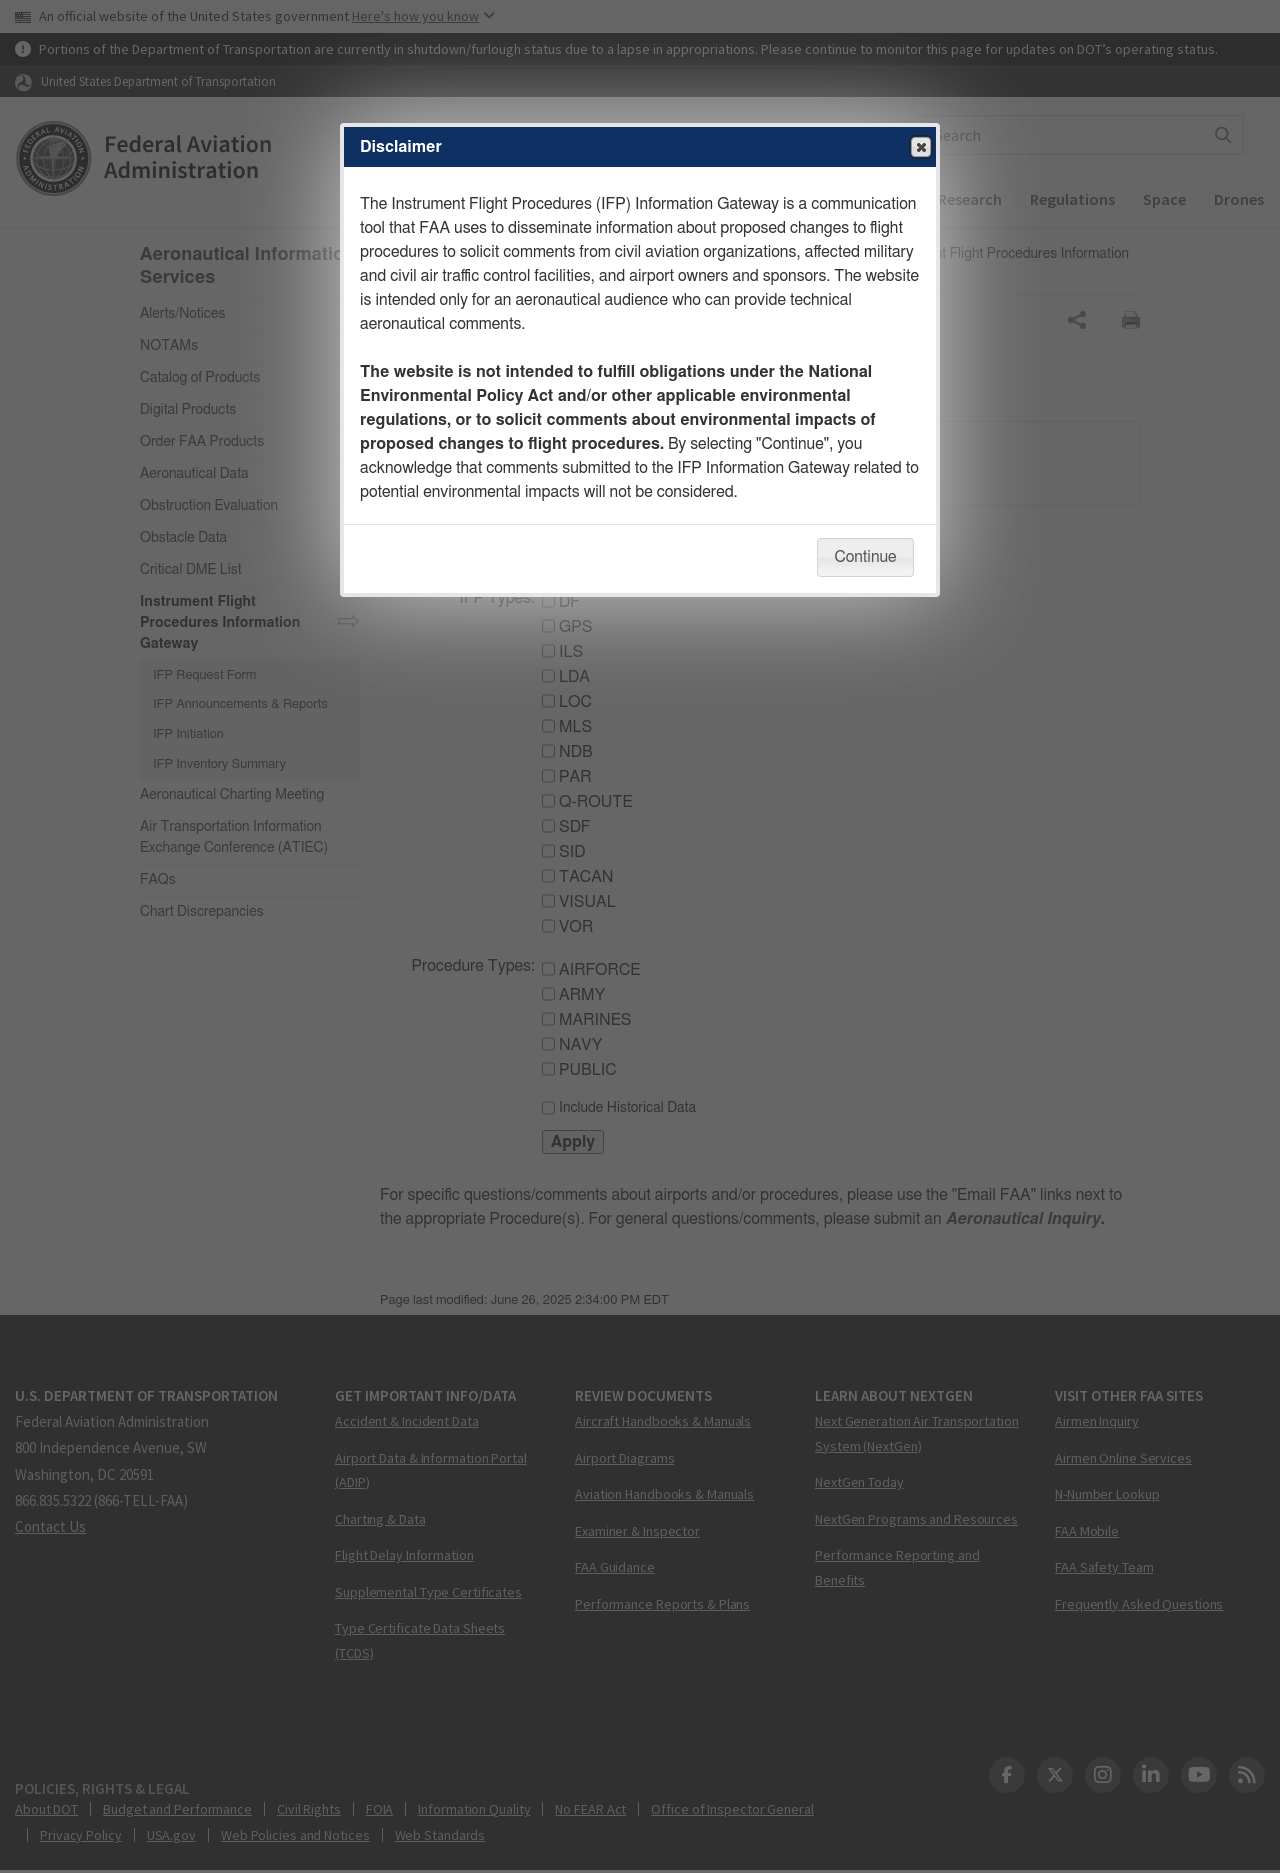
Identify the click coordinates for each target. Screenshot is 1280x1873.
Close (920, 148)
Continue (865, 557)
